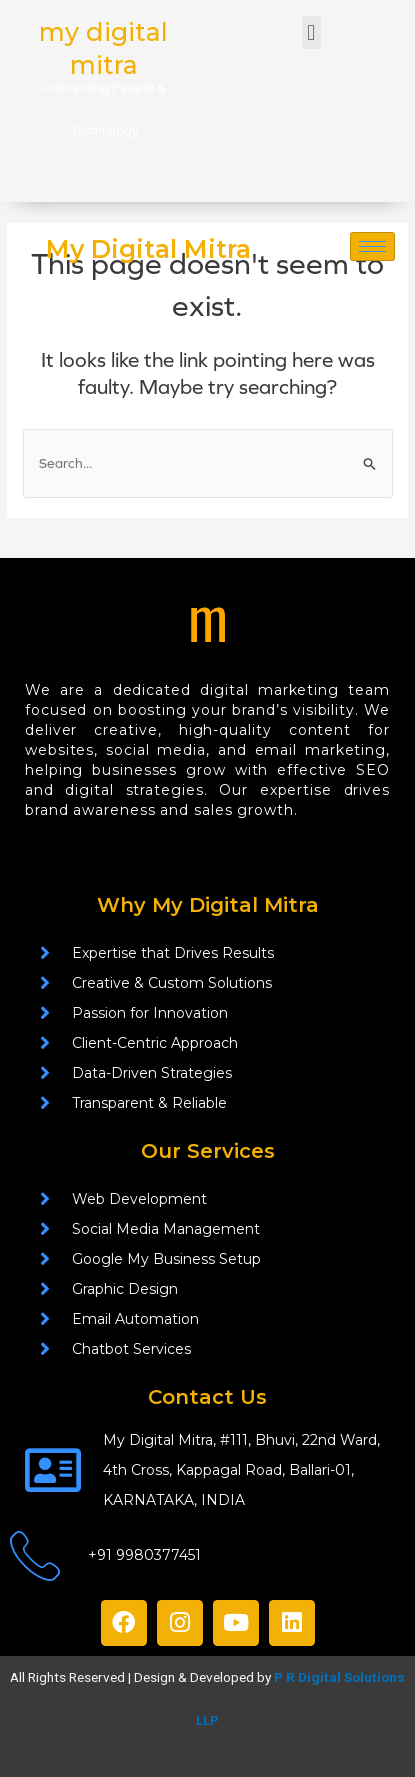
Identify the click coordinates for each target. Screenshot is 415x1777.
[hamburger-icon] (372, 246)
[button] (311, 32)
